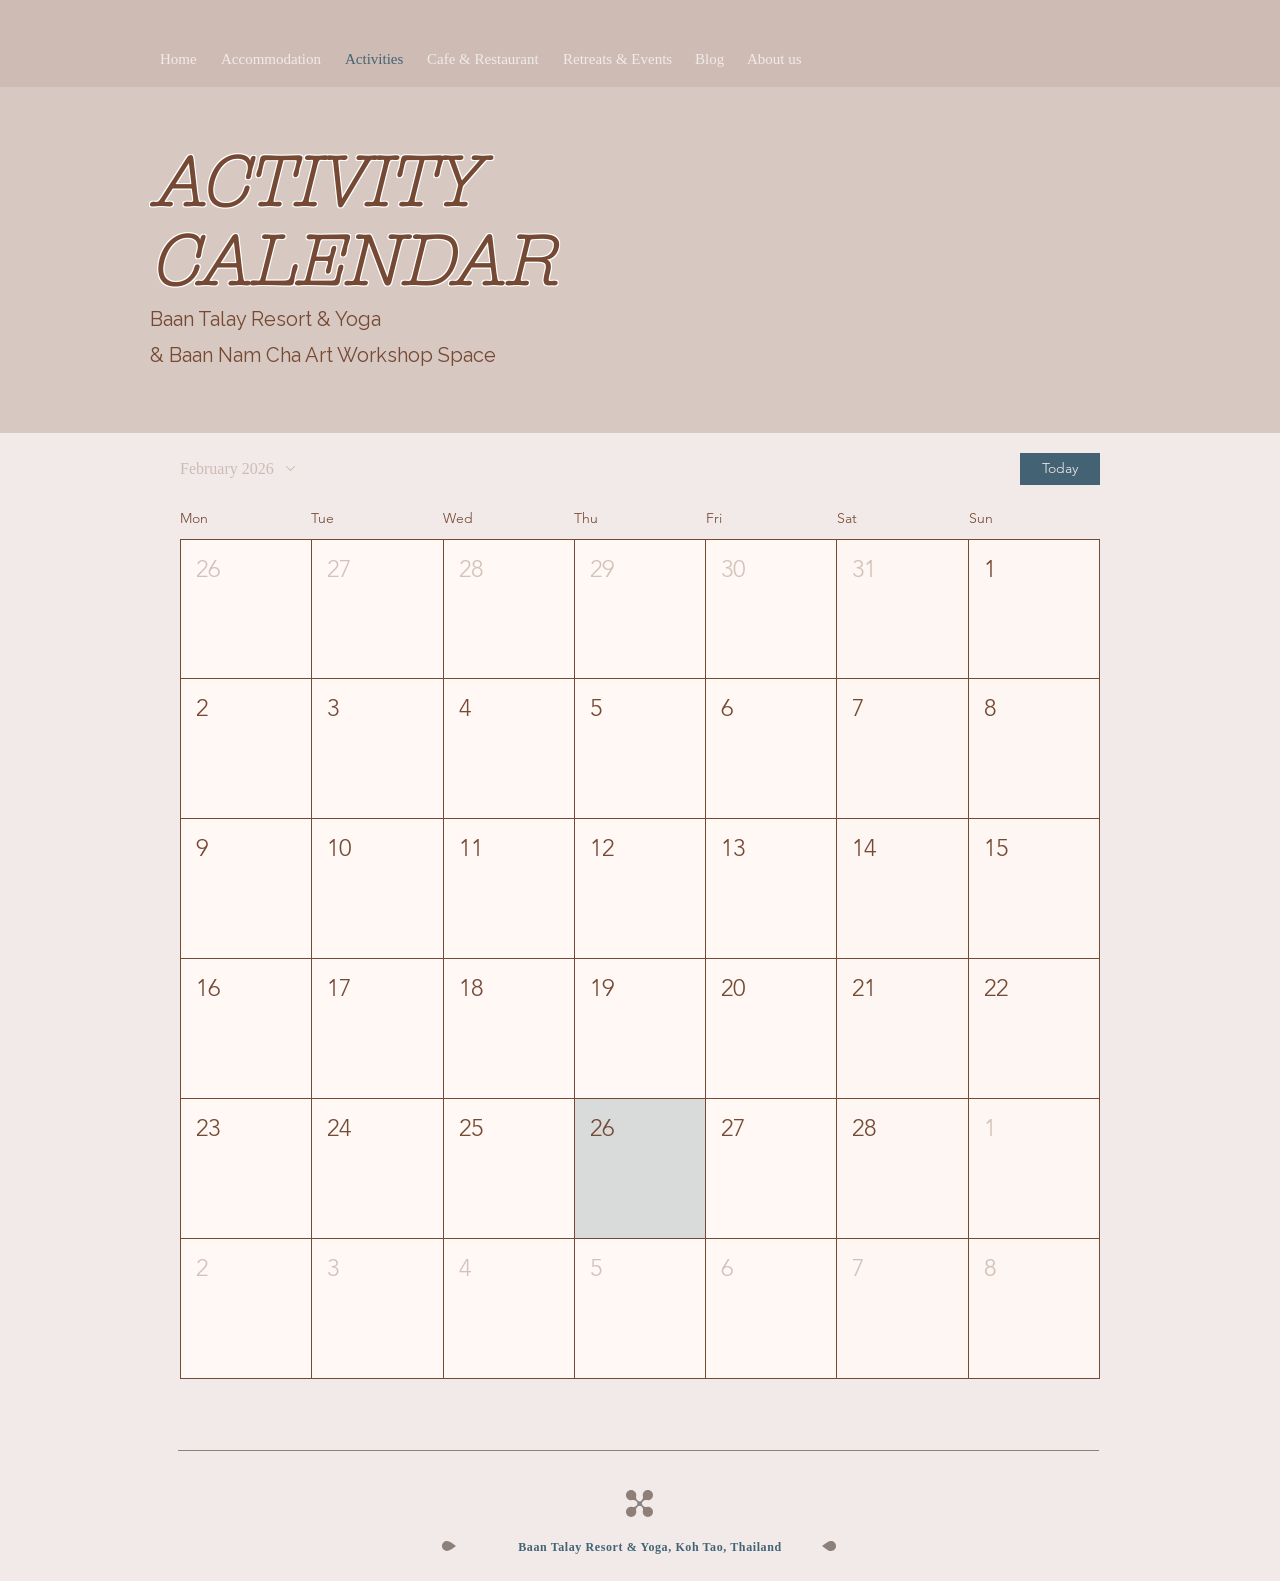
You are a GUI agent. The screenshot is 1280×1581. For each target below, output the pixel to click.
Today (1060, 468)
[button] (246, 609)
